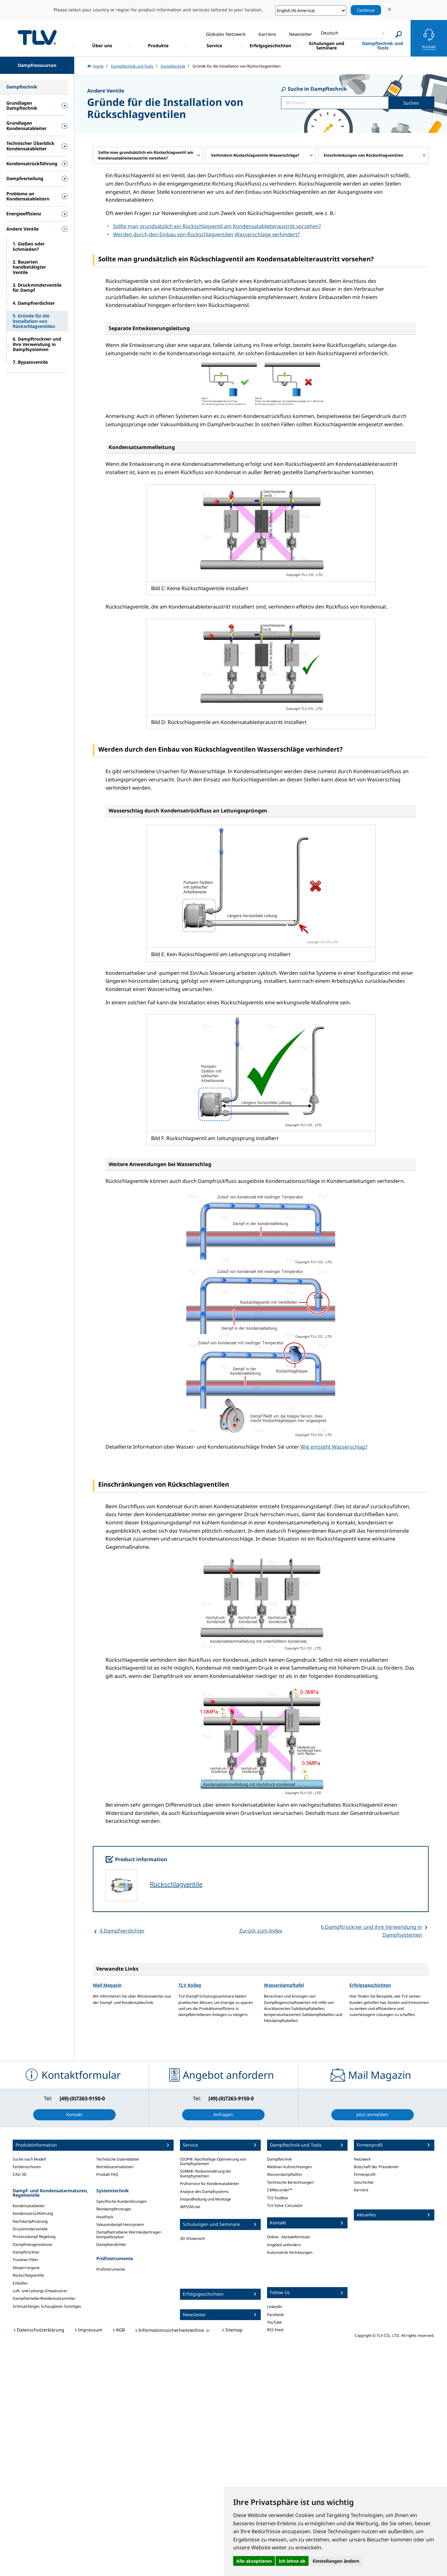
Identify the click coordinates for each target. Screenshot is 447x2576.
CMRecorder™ (279, 2190)
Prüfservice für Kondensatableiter (209, 2183)
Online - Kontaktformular (288, 2237)
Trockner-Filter (25, 2259)
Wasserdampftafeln (284, 2174)
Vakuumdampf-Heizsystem (120, 2224)
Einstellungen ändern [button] (336, 2561)
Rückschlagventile (176, 1884)
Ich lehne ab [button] (292, 2561)
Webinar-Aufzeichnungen (289, 2166)
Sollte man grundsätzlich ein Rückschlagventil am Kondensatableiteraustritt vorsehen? (217, 226)
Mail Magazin (107, 1985)
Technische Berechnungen (290, 2182)
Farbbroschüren (27, 2166)
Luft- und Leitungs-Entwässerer (40, 2290)
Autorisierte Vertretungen (289, 2252)
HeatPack (104, 2217)
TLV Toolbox (277, 2198)
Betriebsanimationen (114, 2166)
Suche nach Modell (29, 2159)
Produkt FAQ (107, 2174)
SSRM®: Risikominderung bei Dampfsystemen (205, 2173)
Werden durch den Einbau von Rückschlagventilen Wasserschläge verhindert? (206, 234)
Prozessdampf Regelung (34, 2236)
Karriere (361, 2190)
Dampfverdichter (111, 2244)
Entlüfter (20, 2283)
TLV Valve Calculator (285, 2205)
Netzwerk (362, 2159)
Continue (366, 10)
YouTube (274, 2322)
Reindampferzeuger (113, 2209)
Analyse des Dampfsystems (204, 2191)
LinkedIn (274, 2306)
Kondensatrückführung (33, 2213)
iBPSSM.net (190, 2206)
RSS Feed (275, 2329)
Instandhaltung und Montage (205, 2199)
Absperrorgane (26, 2267)
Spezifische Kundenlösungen (121, 2201)
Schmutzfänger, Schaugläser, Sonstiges (47, 2306)
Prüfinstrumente (110, 2269)
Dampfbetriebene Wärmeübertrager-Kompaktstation (129, 2234)
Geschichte (364, 2182)
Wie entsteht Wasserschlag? (333, 1446)
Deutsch (329, 33)
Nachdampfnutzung (30, 2221)
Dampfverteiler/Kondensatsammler (44, 2298)
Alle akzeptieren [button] (254, 2561)
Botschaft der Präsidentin (376, 2166)
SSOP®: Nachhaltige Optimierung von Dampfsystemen (213, 2161)
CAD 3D (20, 2174)
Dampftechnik (279, 2159)
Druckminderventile (30, 2229)
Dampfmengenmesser (33, 2244)
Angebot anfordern (284, 2244)
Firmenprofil (364, 2174)
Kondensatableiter (29, 2205)
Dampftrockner (26, 2252)
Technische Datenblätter (117, 2159)
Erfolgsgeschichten (370, 1985)
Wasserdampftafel (284, 1985)
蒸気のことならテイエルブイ (37, 37)
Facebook (275, 2314)
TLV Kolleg (189, 1985)
